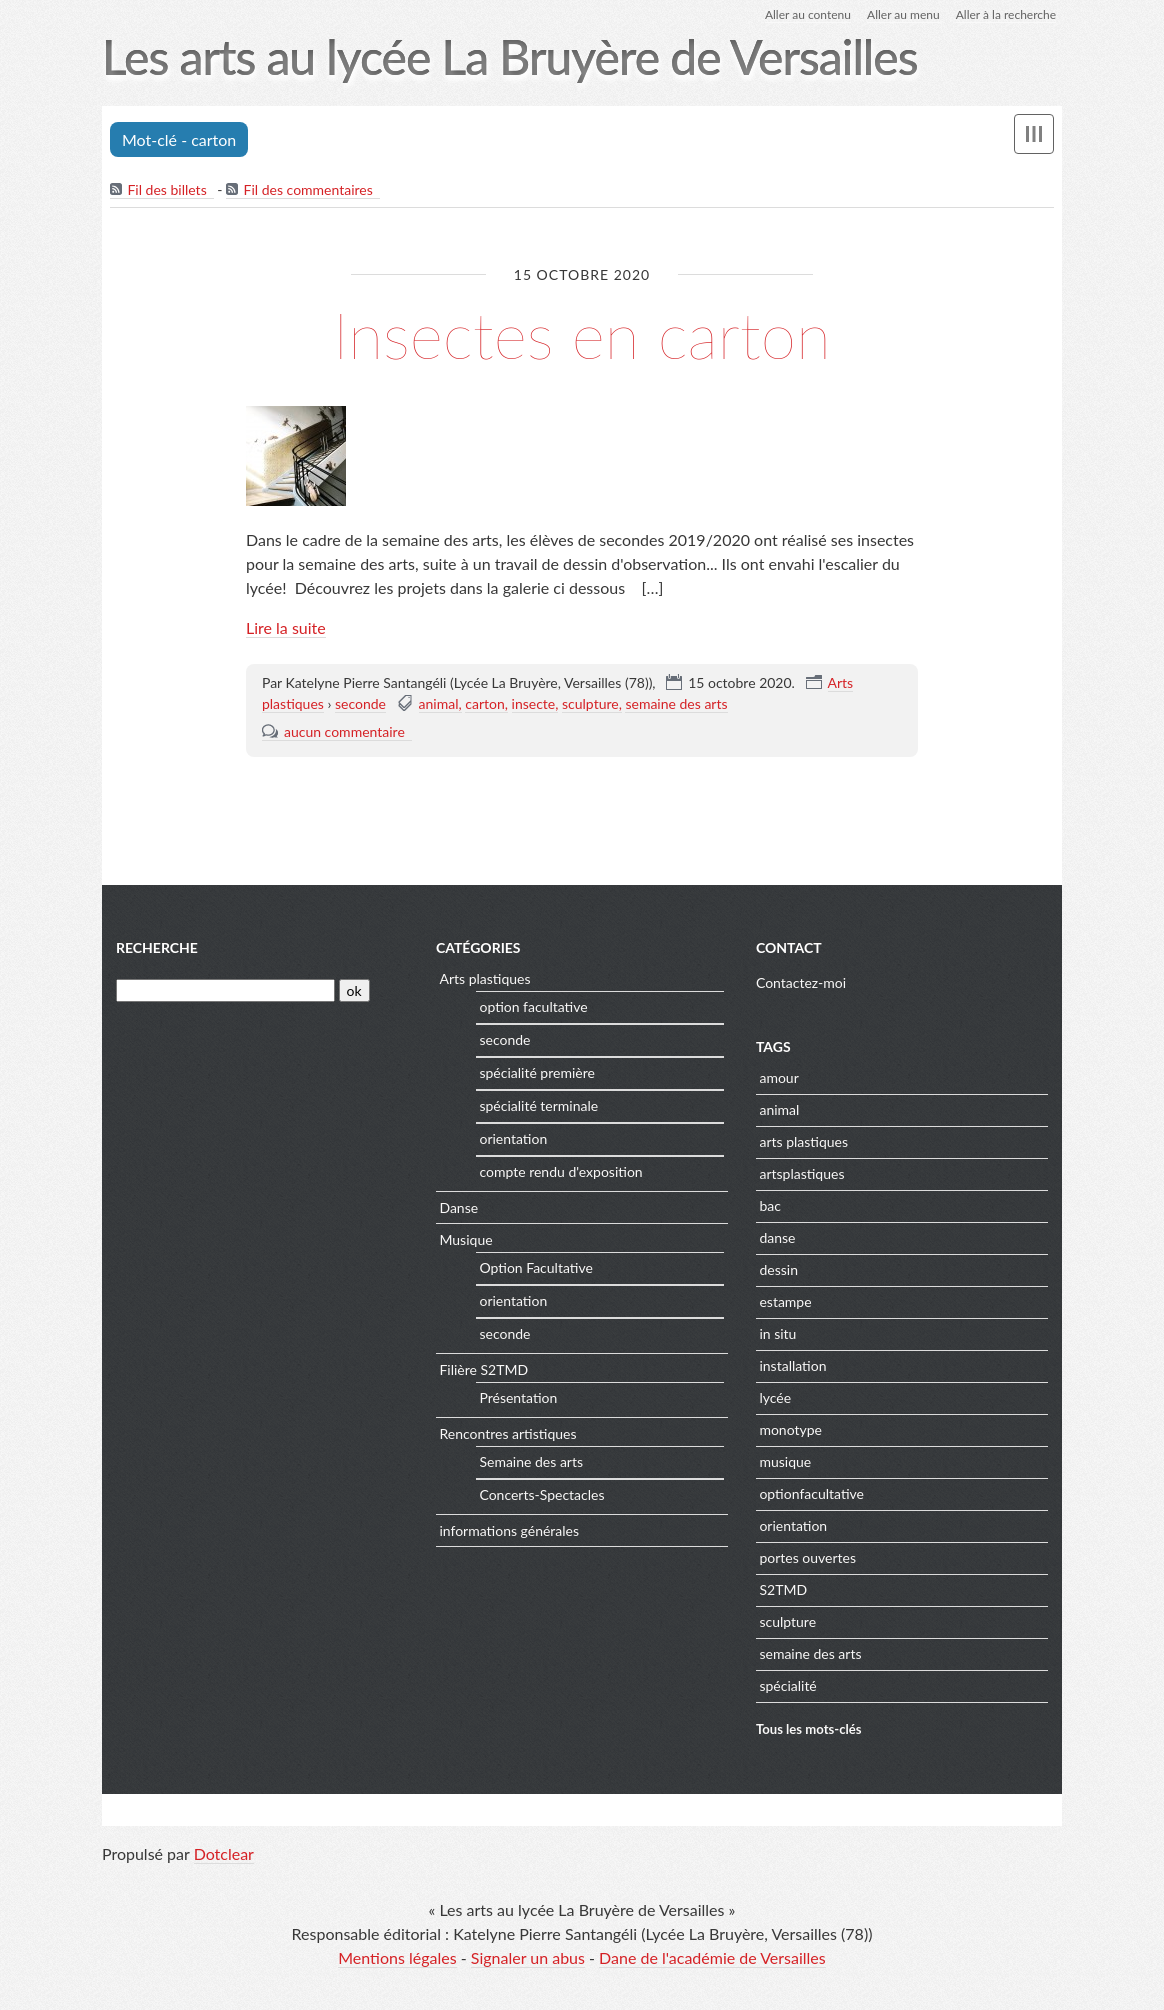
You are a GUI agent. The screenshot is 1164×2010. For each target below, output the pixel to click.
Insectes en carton (582, 334)
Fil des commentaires (308, 189)
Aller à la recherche (1006, 14)
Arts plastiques (484, 978)
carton (484, 703)
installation (792, 1365)
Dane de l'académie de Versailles (712, 1957)
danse (777, 1237)
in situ (777, 1333)
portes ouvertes (807, 1557)
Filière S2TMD (483, 1369)
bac (769, 1205)
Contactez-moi (801, 982)
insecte (534, 703)
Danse (458, 1207)
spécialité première (536, 1072)
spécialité (787, 1685)
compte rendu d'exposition (560, 1171)
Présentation (518, 1397)
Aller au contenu (808, 14)
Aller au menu (903, 14)
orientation (513, 1138)
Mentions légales (397, 1957)
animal (439, 703)
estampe (785, 1301)
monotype (790, 1429)
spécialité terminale (538, 1105)
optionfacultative (811, 1493)
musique (785, 1461)
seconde (360, 703)
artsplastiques (801, 1173)
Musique (465, 1239)
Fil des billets (166, 189)
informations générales (509, 1530)
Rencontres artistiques (507, 1433)
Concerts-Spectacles (541, 1494)
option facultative (533, 1006)
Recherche (157, 947)
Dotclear (224, 1853)
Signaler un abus (528, 1957)
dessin (778, 1269)
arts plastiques (803, 1141)
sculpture (590, 703)
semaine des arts (676, 703)
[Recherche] (225, 990)
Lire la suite (286, 627)
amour (778, 1077)
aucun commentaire (344, 731)
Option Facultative (535, 1267)
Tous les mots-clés (809, 1729)
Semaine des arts (531, 1461)
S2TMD (783, 1589)
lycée (775, 1397)
